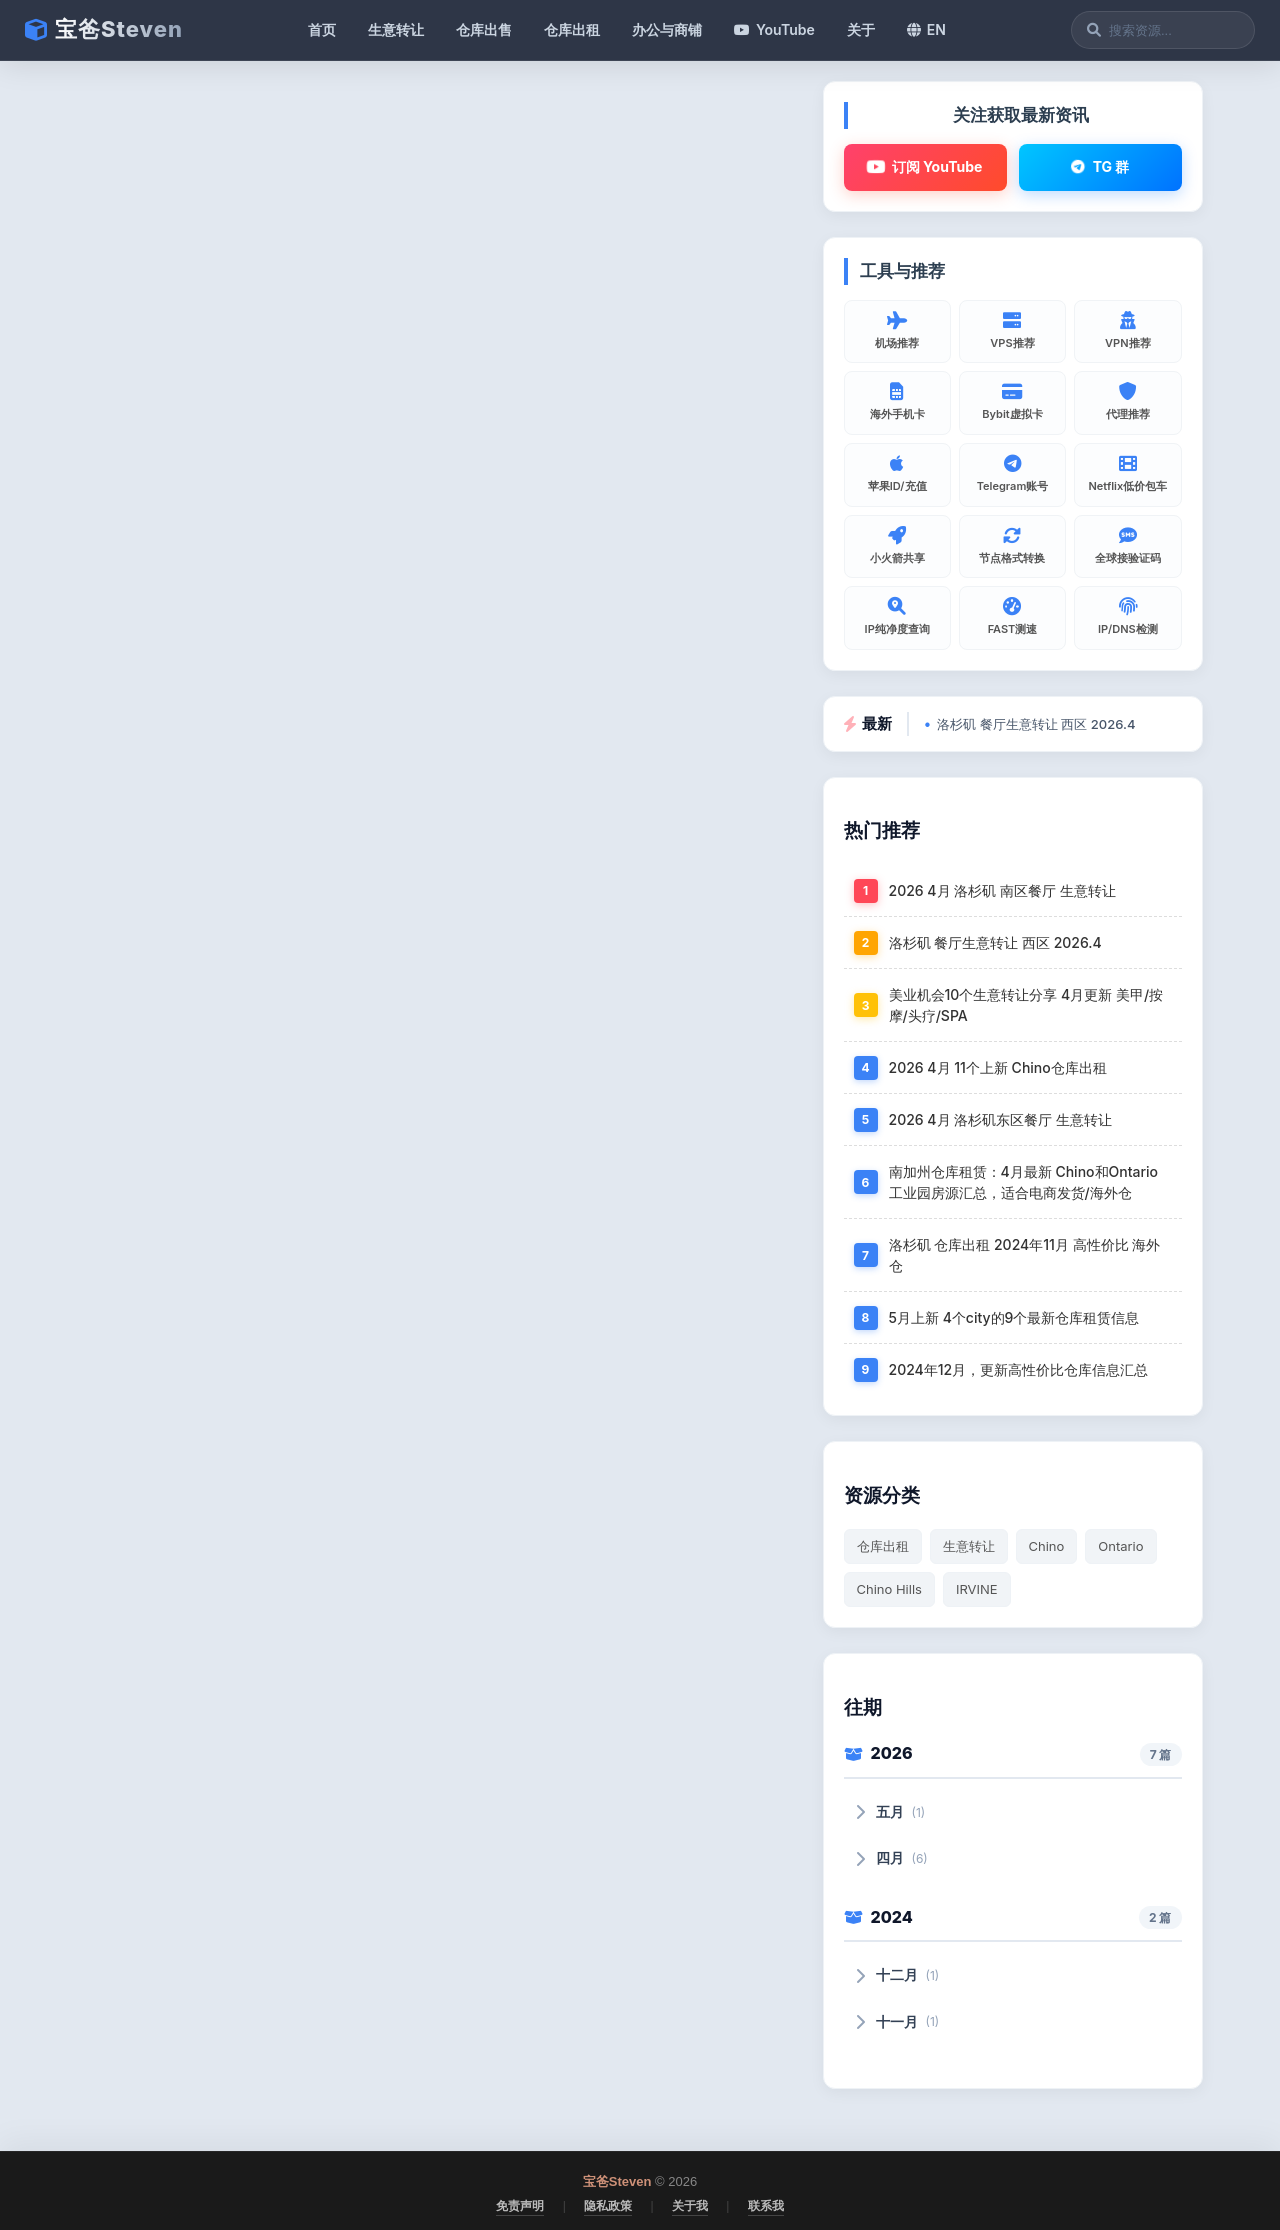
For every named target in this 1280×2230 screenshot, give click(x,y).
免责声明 (520, 2206)
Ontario (1120, 1546)
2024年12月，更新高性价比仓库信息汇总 (1019, 1369)
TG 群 (1100, 166)
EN (926, 29)
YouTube (774, 29)
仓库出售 (484, 29)
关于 (861, 29)
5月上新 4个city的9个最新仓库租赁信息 (1014, 1317)
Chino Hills (889, 1589)
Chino (1047, 1546)
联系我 (766, 2206)
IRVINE (977, 1589)
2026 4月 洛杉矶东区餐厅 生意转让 (1001, 1119)
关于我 (690, 2206)
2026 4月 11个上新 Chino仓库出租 (998, 1067)
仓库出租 (572, 29)
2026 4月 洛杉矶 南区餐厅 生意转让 (1002, 890)
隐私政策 (608, 2206)
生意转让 (396, 29)
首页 (322, 29)
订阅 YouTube (924, 167)
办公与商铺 (667, 29)
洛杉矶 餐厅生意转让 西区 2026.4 (1036, 724)
